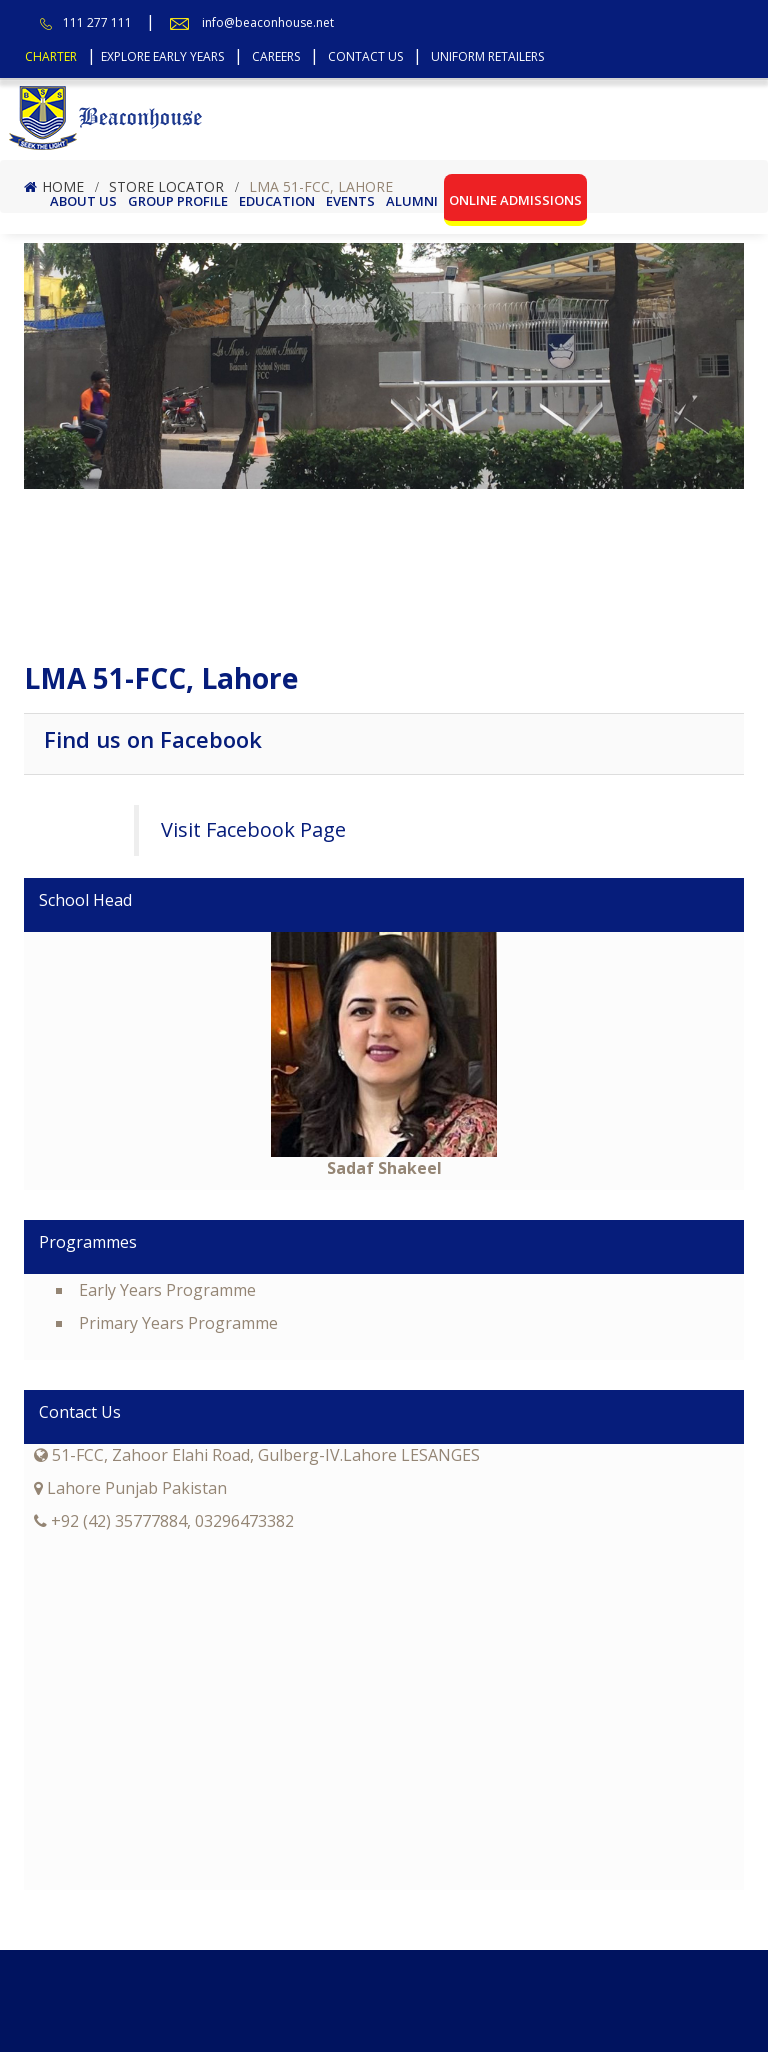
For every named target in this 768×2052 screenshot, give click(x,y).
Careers (276, 56)
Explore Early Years (162, 56)
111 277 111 (97, 22)
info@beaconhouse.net (268, 22)
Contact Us (365, 56)
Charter (51, 56)
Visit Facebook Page (253, 829)
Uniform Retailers (487, 56)
